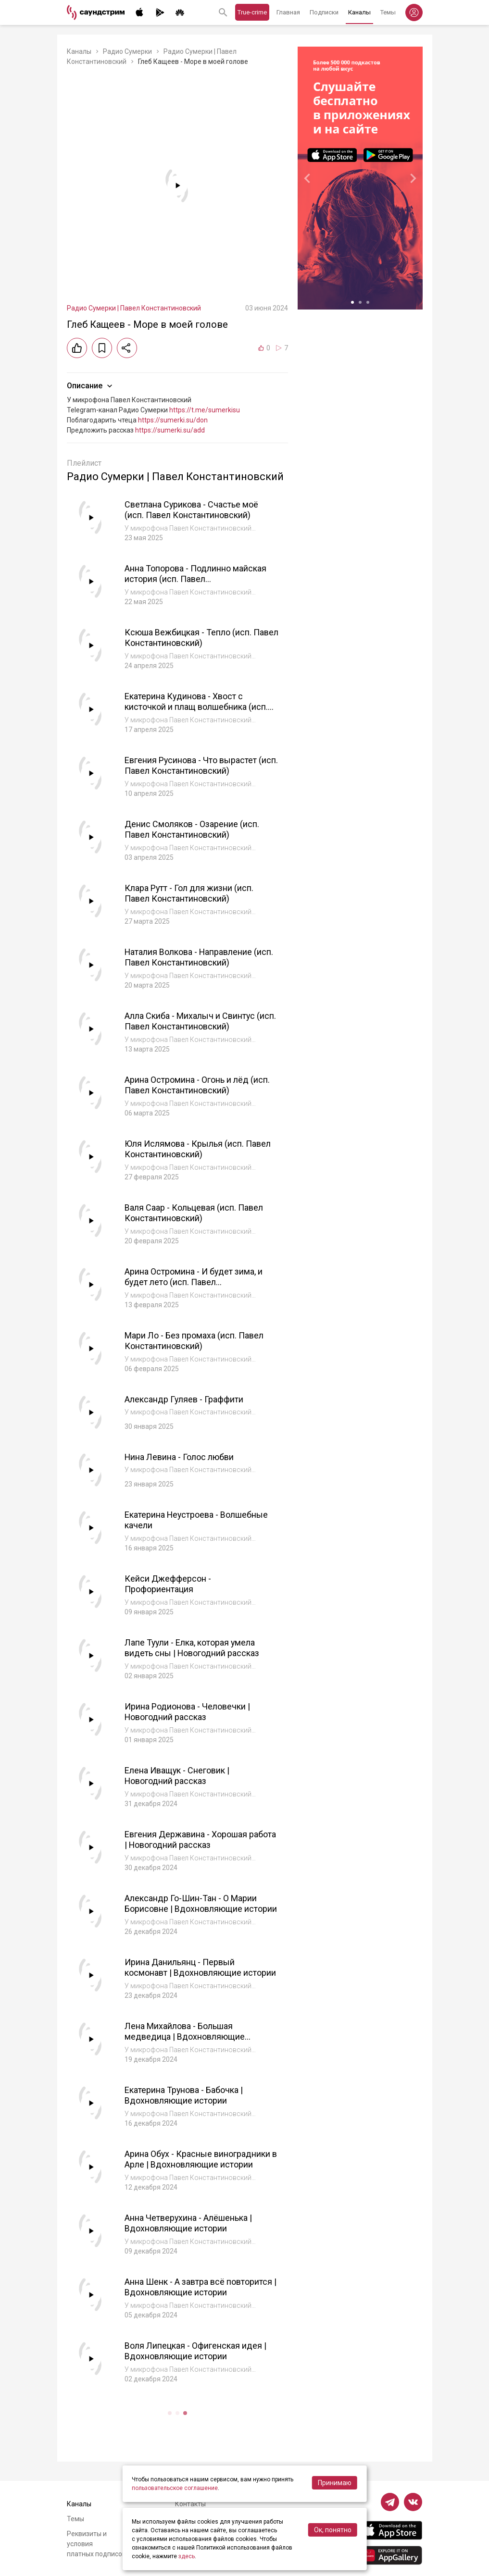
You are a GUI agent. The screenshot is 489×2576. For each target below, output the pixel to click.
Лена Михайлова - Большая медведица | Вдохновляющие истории (185, 2037)
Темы (388, 12)
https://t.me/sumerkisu (204, 410)
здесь (186, 2556)
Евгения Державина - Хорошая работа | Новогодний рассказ (200, 1839)
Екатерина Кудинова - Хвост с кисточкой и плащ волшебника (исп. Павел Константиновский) (196, 707)
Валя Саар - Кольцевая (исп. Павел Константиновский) (194, 1213)
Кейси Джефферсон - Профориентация (168, 1584)
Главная (288, 12)
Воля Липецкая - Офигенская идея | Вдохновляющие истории (195, 2351)
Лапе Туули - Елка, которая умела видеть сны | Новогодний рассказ (192, 1648)
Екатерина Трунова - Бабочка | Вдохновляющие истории (184, 2095)
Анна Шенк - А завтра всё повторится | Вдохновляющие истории (200, 2287)
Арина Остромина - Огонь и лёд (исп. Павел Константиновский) (197, 1085)
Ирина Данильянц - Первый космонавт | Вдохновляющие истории (200, 1967)
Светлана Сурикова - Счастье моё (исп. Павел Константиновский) (192, 509)
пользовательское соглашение (175, 2488)
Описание (90, 386)
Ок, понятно (332, 2530)
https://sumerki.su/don (173, 420)
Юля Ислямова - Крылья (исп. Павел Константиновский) (198, 1149)
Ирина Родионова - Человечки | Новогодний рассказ (187, 1711)
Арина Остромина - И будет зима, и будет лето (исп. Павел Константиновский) (194, 1282)
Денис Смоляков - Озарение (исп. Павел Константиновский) (192, 829)
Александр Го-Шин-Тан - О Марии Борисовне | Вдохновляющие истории (201, 1903)
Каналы (359, 12)
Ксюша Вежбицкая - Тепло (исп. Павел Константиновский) (201, 637)
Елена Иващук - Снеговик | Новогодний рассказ (177, 1775)
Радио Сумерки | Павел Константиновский (134, 308)
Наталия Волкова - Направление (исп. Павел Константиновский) (199, 957)
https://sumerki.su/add (170, 430)
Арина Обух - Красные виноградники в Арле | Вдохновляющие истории (201, 2159)
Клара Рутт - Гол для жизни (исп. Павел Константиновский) (189, 893)
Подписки (324, 12)
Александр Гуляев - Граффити (184, 1399)
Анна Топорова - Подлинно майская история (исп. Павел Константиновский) (195, 579)
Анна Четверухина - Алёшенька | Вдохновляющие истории (188, 2223)
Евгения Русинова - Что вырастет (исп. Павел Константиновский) (201, 765)
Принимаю (334, 2483)
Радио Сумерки (127, 51)
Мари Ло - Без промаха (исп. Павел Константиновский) (194, 1340)
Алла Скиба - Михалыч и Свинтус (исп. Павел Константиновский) (200, 1021)
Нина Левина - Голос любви (179, 1457)
